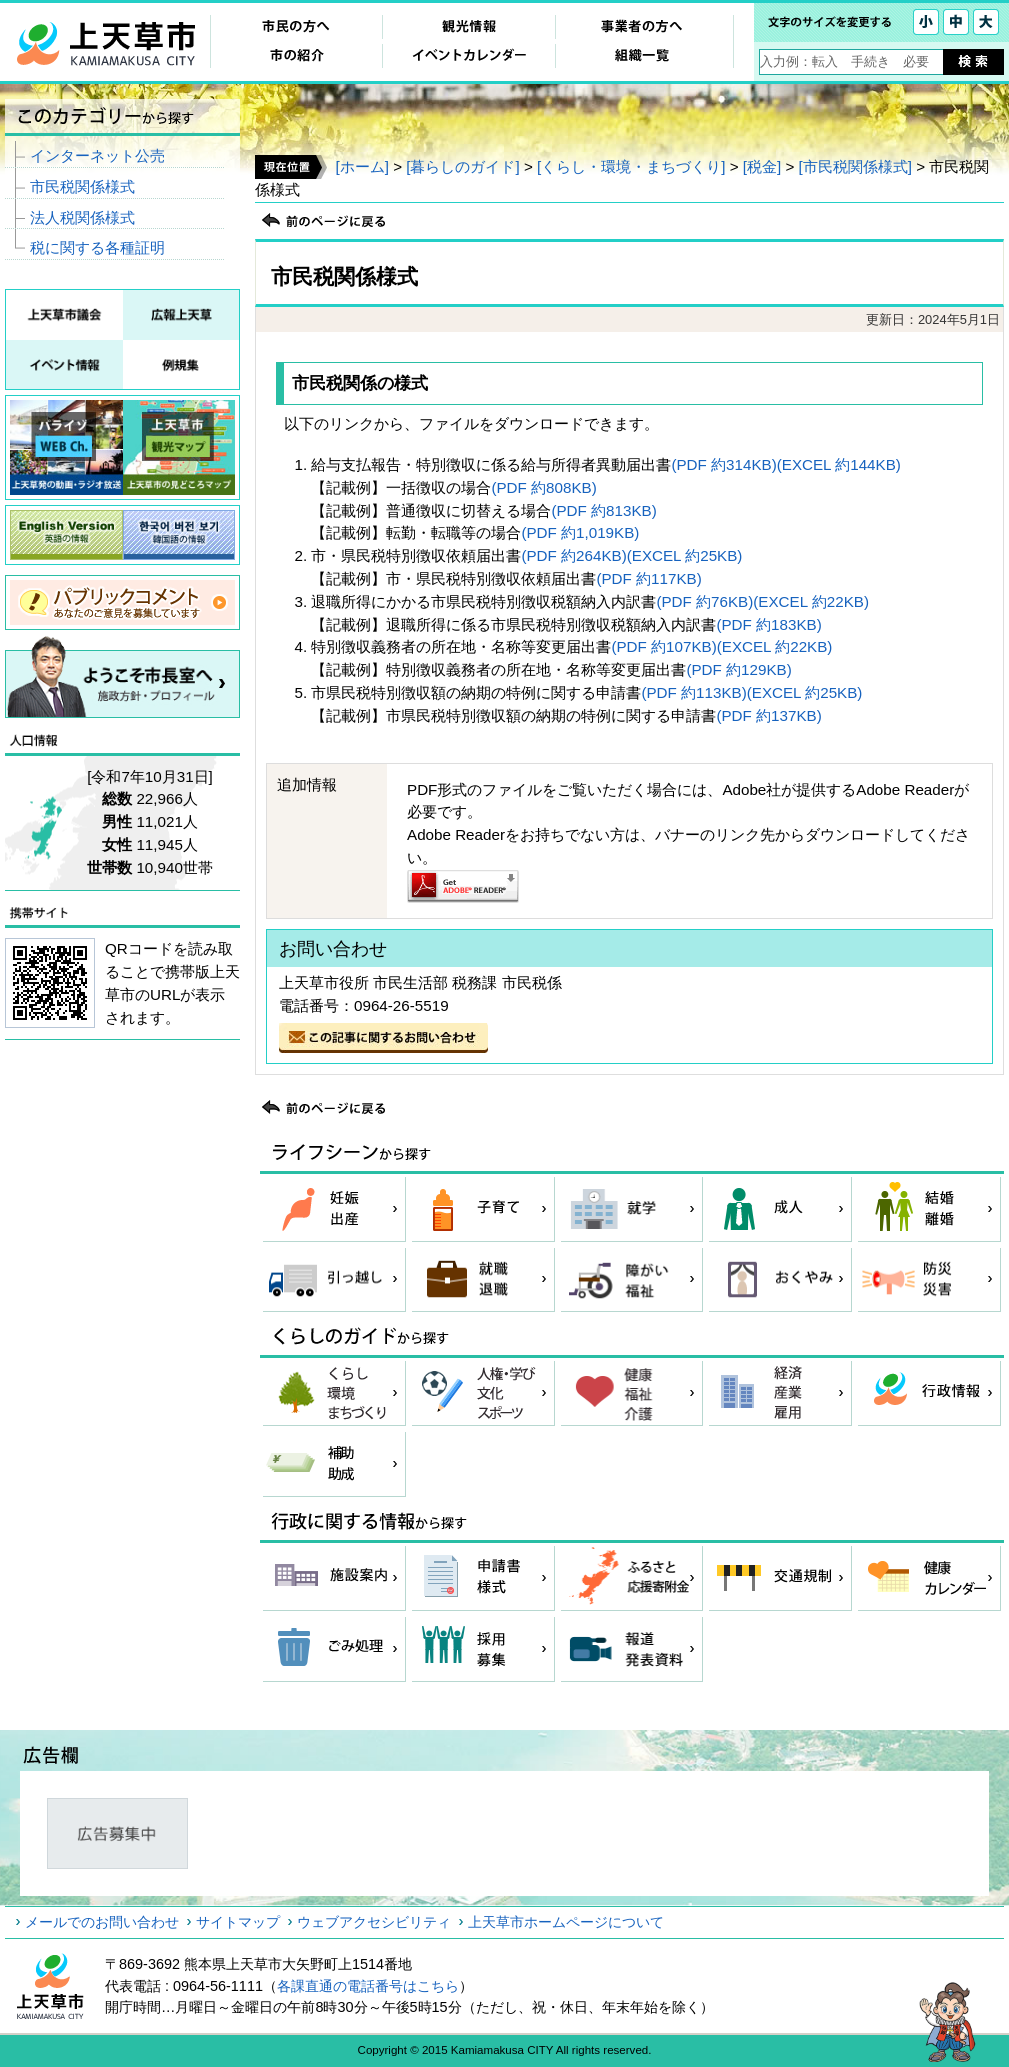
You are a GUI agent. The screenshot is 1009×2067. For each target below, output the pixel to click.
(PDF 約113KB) (693, 692)
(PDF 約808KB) (543, 487)
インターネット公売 (97, 155)
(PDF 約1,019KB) (580, 532)
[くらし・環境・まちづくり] (631, 166)
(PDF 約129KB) (738, 669)
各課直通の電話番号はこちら (368, 1986)
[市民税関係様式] (855, 166)
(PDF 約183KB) (768, 624)
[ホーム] (361, 166)
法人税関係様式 (82, 217)
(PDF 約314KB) (723, 464)
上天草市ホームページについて (566, 1922)
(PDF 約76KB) (704, 601)
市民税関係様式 (82, 186)
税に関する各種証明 (97, 247)
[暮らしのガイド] (462, 166)
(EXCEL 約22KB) (811, 601)
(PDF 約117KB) (648, 578)
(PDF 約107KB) (663, 646)
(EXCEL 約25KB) (685, 555)
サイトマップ (238, 1922)
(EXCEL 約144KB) (839, 464)
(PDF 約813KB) (603, 510)
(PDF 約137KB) (768, 715)
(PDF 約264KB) (573, 555)
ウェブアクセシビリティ (374, 1922)
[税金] (762, 166)
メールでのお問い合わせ (102, 1922)
